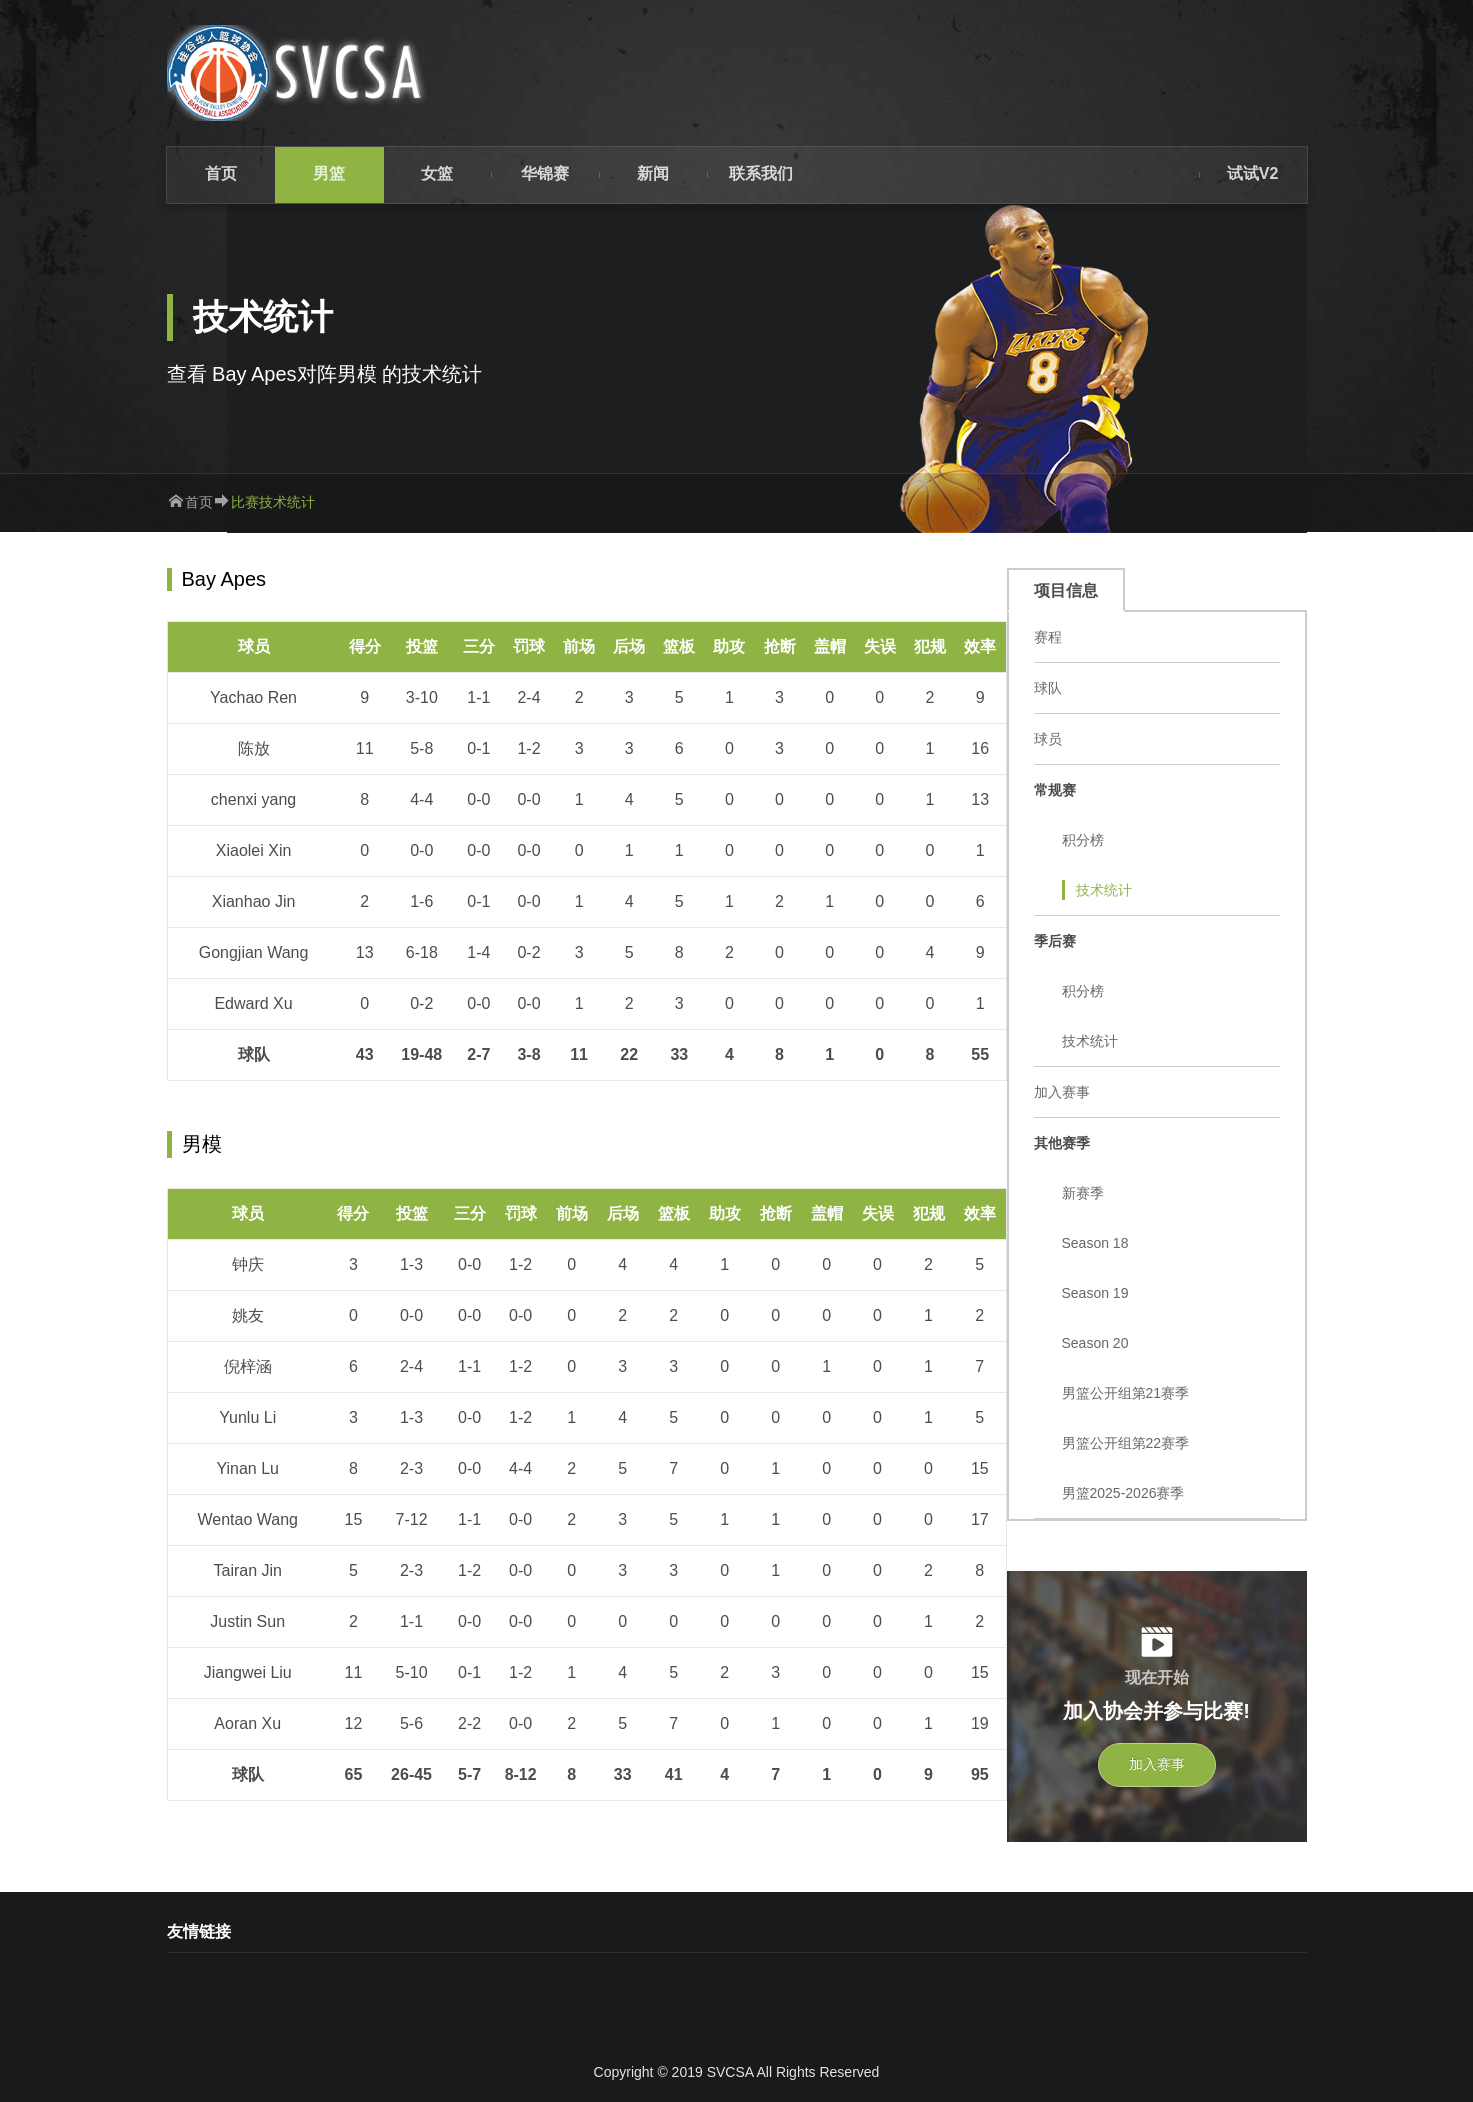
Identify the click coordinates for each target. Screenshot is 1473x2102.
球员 (1048, 739)
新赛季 (1083, 1193)
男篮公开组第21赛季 (1126, 1393)
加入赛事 (1062, 1092)
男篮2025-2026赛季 (1123, 1493)
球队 (1048, 688)
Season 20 (1095, 1343)
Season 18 (1095, 1243)
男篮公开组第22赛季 (1126, 1443)
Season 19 (1095, 1293)
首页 (199, 502)
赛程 (1048, 637)
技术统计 (1104, 890)
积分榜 (1083, 840)
